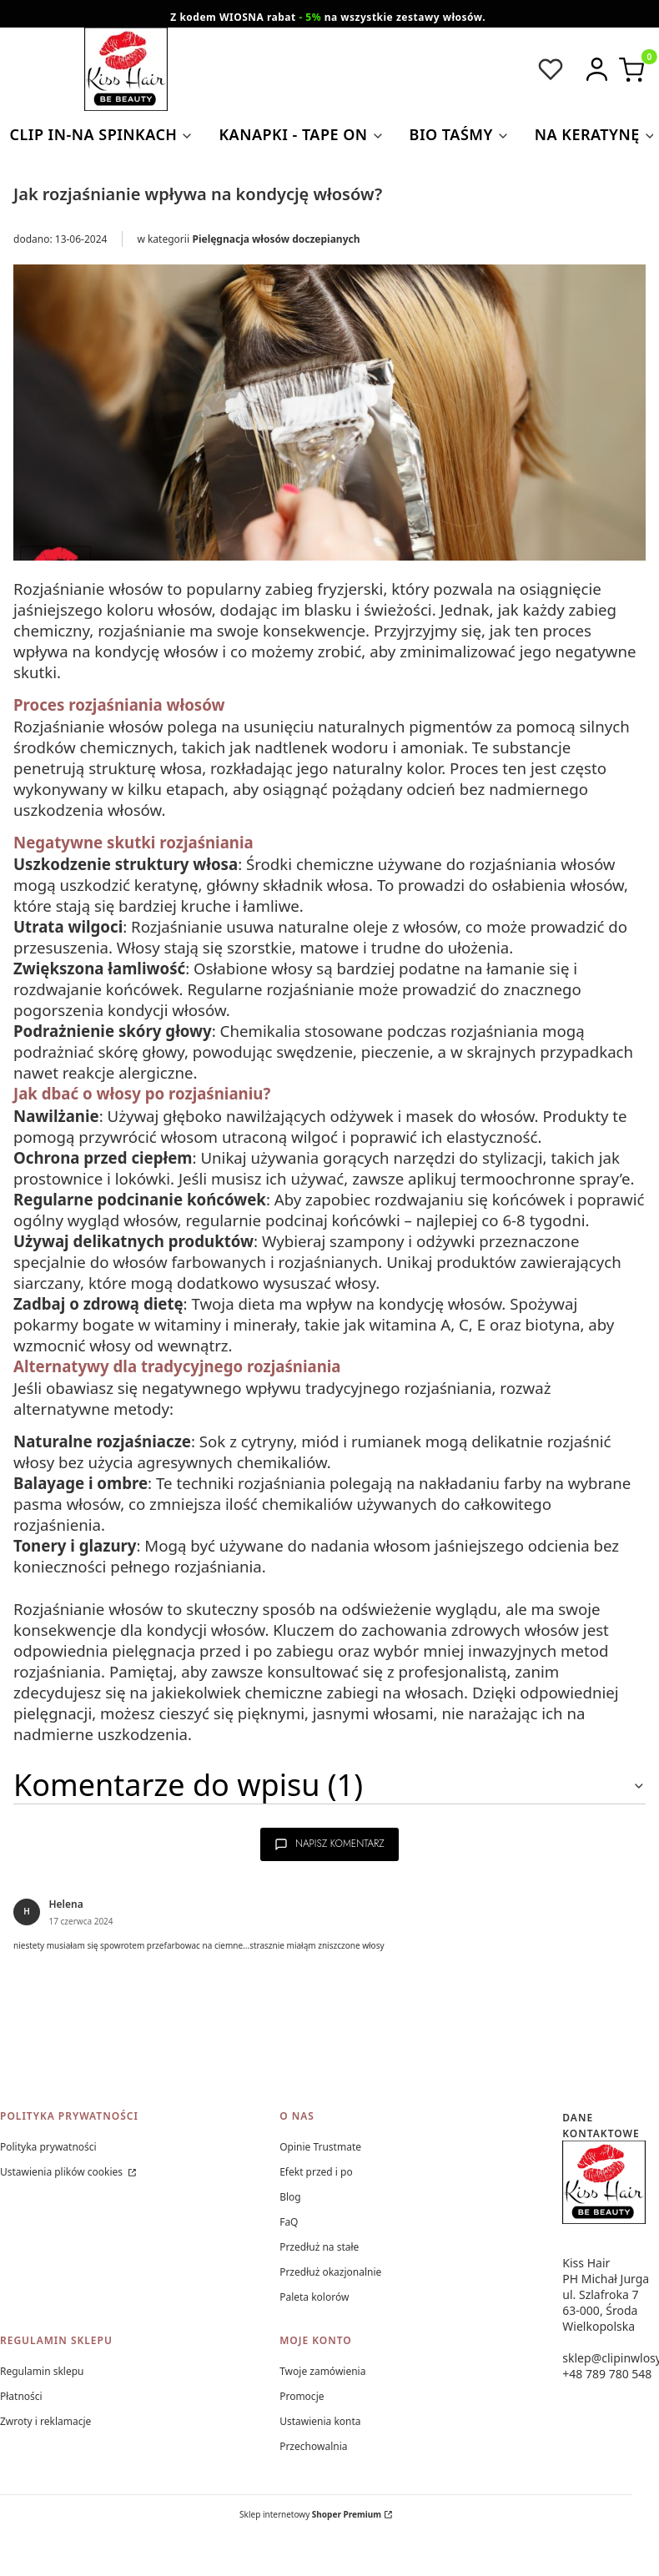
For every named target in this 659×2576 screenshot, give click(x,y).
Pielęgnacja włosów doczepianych (276, 239)
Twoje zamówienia (322, 2371)
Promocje (301, 2396)
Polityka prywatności (48, 2147)
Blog (290, 2197)
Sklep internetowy (310, 2514)
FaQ (288, 2222)
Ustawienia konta (319, 2421)
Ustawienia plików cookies (62, 2172)
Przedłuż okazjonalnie (330, 2272)
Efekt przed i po (316, 2172)
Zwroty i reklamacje (45, 2421)
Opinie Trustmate (320, 2147)
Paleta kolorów (314, 2297)
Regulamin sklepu (42, 2371)
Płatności (21, 2396)
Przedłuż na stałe (319, 2247)
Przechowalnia (313, 2446)
